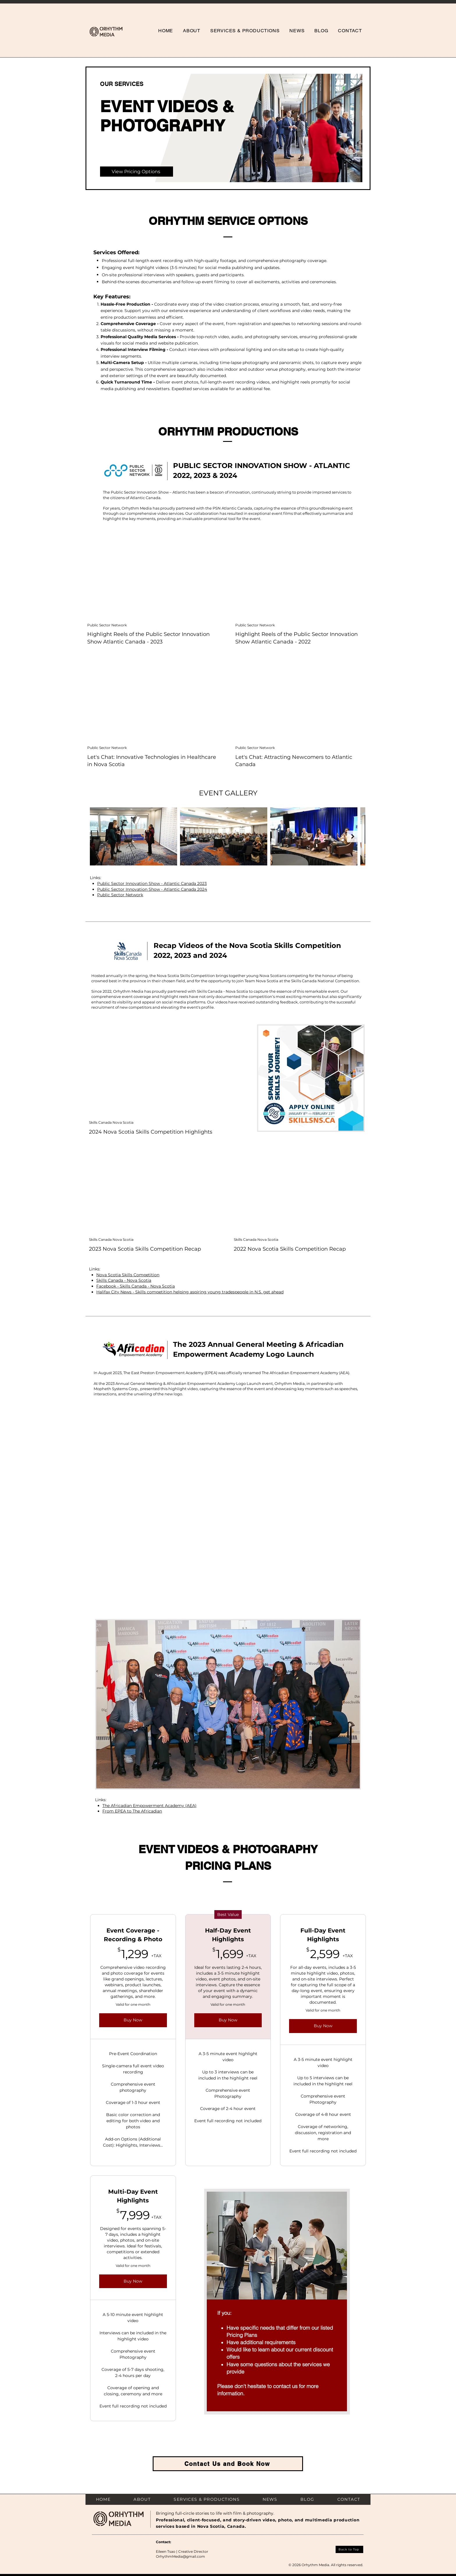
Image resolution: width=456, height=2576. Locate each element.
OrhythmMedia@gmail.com (180, 2556)
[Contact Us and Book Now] (228, 2463)
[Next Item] (353, 836)
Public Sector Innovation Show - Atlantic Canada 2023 (152, 883)
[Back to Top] (349, 2549)
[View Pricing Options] (136, 171)
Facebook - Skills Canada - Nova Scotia (135, 1286)
